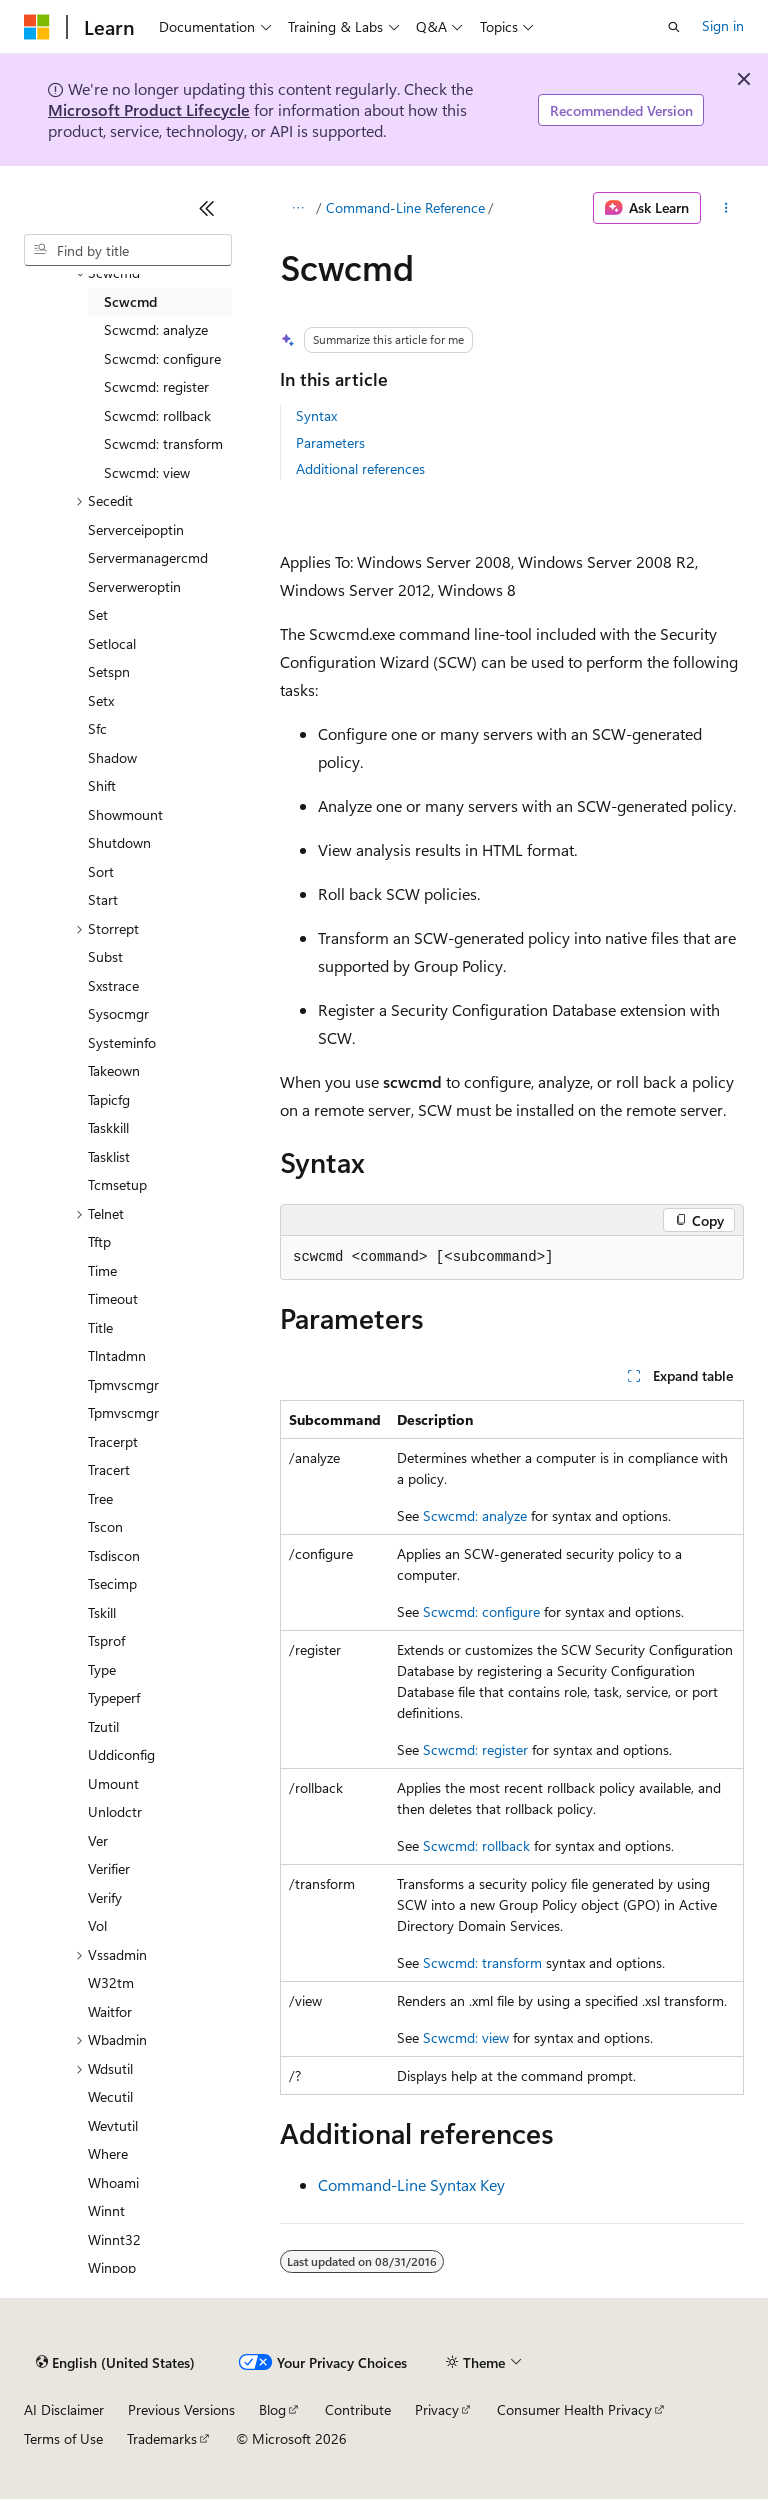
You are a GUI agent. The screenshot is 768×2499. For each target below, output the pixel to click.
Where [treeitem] (108, 2153)
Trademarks (162, 2438)
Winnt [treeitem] (106, 2210)
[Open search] (674, 27)
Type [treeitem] (102, 1669)
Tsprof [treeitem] (106, 1640)
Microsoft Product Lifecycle (149, 109)
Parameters (330, 442)
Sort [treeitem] (101, 871)
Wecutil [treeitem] (110, 2096)
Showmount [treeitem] (125, 814)
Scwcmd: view (466, 2037)
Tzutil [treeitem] (103, 1726)
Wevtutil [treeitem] (113, 2125)
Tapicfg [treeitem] (109, 1099)
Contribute (358, 2409)
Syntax (316, 415)
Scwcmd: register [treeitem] (156, 386)
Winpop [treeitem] (112, 2267)
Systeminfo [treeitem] (122, 1042)
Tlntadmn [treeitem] (117, 1355)
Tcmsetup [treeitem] (117, 1184)
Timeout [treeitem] (113, 1298)
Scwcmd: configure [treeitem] (162, 358)
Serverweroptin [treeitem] (134, 586)
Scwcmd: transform (482, 1962)
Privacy (437, 2409)
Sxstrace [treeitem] (113, 985)
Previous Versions (181, 2409)
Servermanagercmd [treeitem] (148, 557)
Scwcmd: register (475, 1749)
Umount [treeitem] (113, 1783)
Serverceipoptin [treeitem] (136, 529)
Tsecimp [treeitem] (112, 1583)
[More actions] (726, 208)
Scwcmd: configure (481, 1611)
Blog (272, 2409)
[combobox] (128, 250)
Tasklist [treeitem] (109, 1156)
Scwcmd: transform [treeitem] (163, 443)
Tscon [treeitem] (105, 1526)
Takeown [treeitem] (114, 1070)
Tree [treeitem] (100, 1498)
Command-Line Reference (405, 207)
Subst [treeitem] (105, 956)
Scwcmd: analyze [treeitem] (156, 329)
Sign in (723, 25)
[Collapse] (207, 208)
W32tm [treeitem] (111, 1982)
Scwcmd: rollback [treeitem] (157, 415)
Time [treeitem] (102, 1270)
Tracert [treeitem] (109, 1469)
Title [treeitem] (100, 1327)
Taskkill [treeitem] (108, 1127)
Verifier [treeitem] (109, 1868)
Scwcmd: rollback (476, 1845)
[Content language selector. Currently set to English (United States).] (115, 2363)
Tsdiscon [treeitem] (114, 1555)
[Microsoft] (37, 27)
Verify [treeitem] (105, 1897)
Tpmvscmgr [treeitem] (123, 1384)
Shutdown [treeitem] (119, 842)
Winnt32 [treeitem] (114, 2239)
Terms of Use (63, 2438)
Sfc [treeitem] (97, 728)
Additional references (360, 468)
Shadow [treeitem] (112, 757)
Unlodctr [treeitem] (115, 1811)
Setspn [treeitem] (109, 671)
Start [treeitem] (103, 899)
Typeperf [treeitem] (114, 1697)
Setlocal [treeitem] (112, 643)
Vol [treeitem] (97, 1925)
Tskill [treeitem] (102, 1612)
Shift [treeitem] (102, 785)
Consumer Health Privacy (574, 2409)
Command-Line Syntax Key (411, 2184)
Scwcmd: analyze (475, 1515)
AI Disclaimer (64, 2409)
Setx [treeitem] (101, 700)
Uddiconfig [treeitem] (121, 1754)
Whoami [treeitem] (113, 2182)
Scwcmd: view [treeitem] (147, 472)
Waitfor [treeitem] (110, 2011)
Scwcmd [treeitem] (130, 301)
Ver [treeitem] (98, 1840)
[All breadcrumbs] (297, 208)
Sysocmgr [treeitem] (118, 1013)
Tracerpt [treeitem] (113, 1441)
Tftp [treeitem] (99, 1241)
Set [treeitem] (98, 614)
